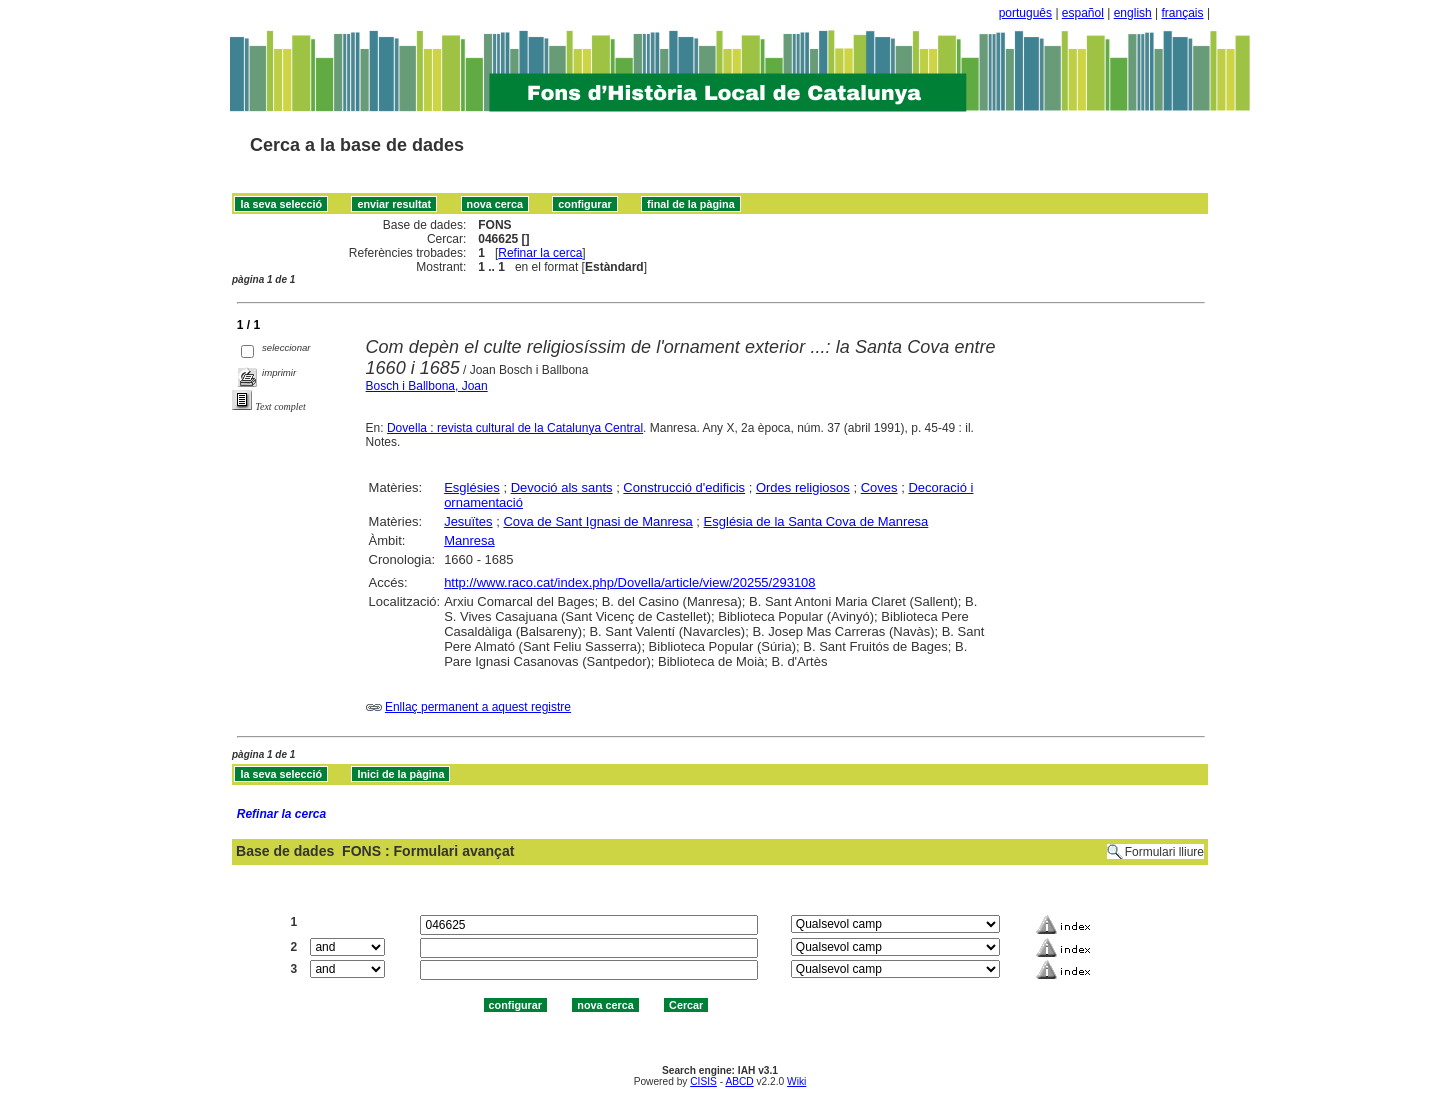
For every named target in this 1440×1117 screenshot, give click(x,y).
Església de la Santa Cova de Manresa (816, 521)
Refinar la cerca (540, 253)
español (1083, 13)
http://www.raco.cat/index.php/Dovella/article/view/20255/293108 (629, 582)
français (1183, 13)
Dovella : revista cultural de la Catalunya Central (515, 428)
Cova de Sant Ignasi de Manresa (597, 521)
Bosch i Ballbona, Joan (427, 386)
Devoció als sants (562, 487)
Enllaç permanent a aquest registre (478, 707)
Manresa (469, 540)
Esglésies (472, 487)
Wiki (796, 1081)
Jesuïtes (468, 521)
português (1025, 13)
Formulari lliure (1164, 852)
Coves (879, 487)
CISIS (703, 1081)
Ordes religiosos (803, 487)
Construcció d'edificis (684, 487)
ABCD (739, 1081)
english (1133, 13)
